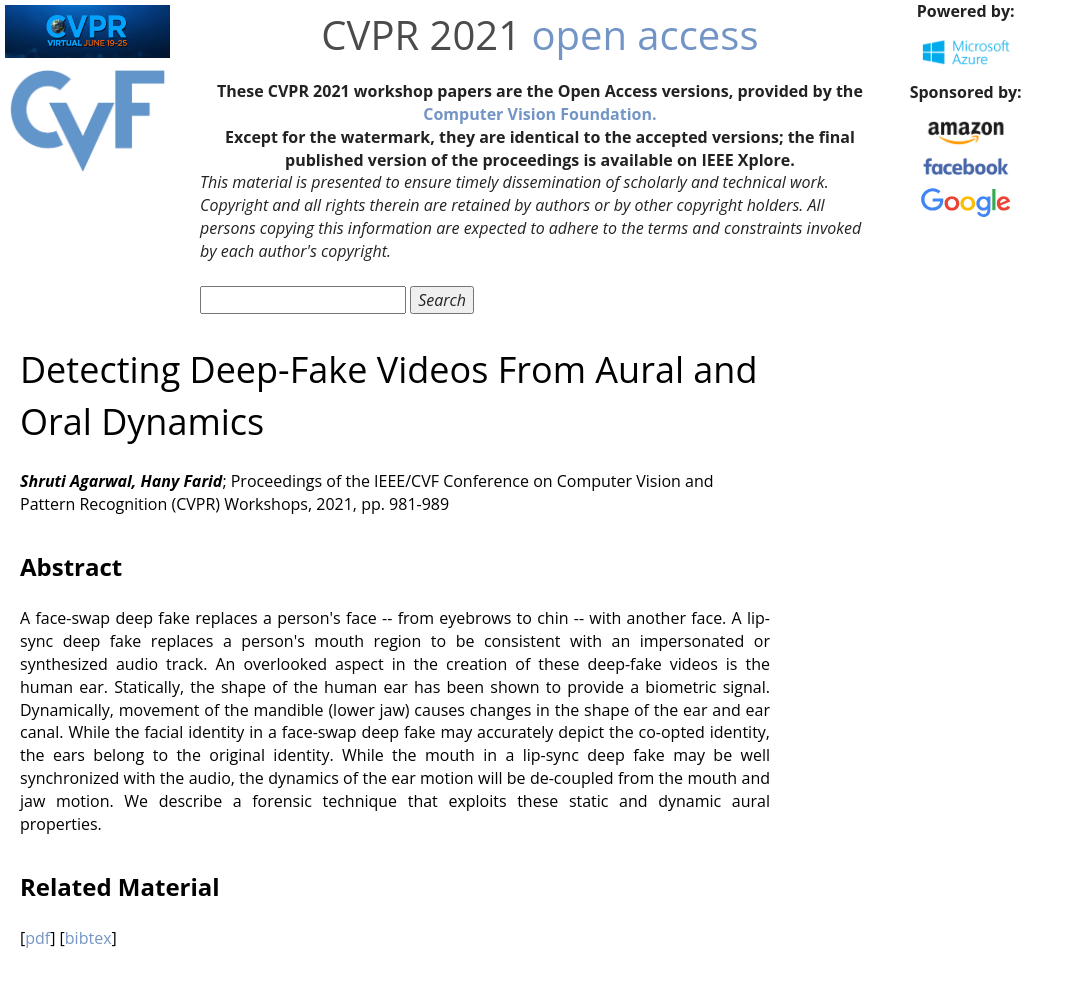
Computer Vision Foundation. (539, 114)
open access (644, 34)
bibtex (88, 938)
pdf (37, 938)
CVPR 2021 (421, 34)
